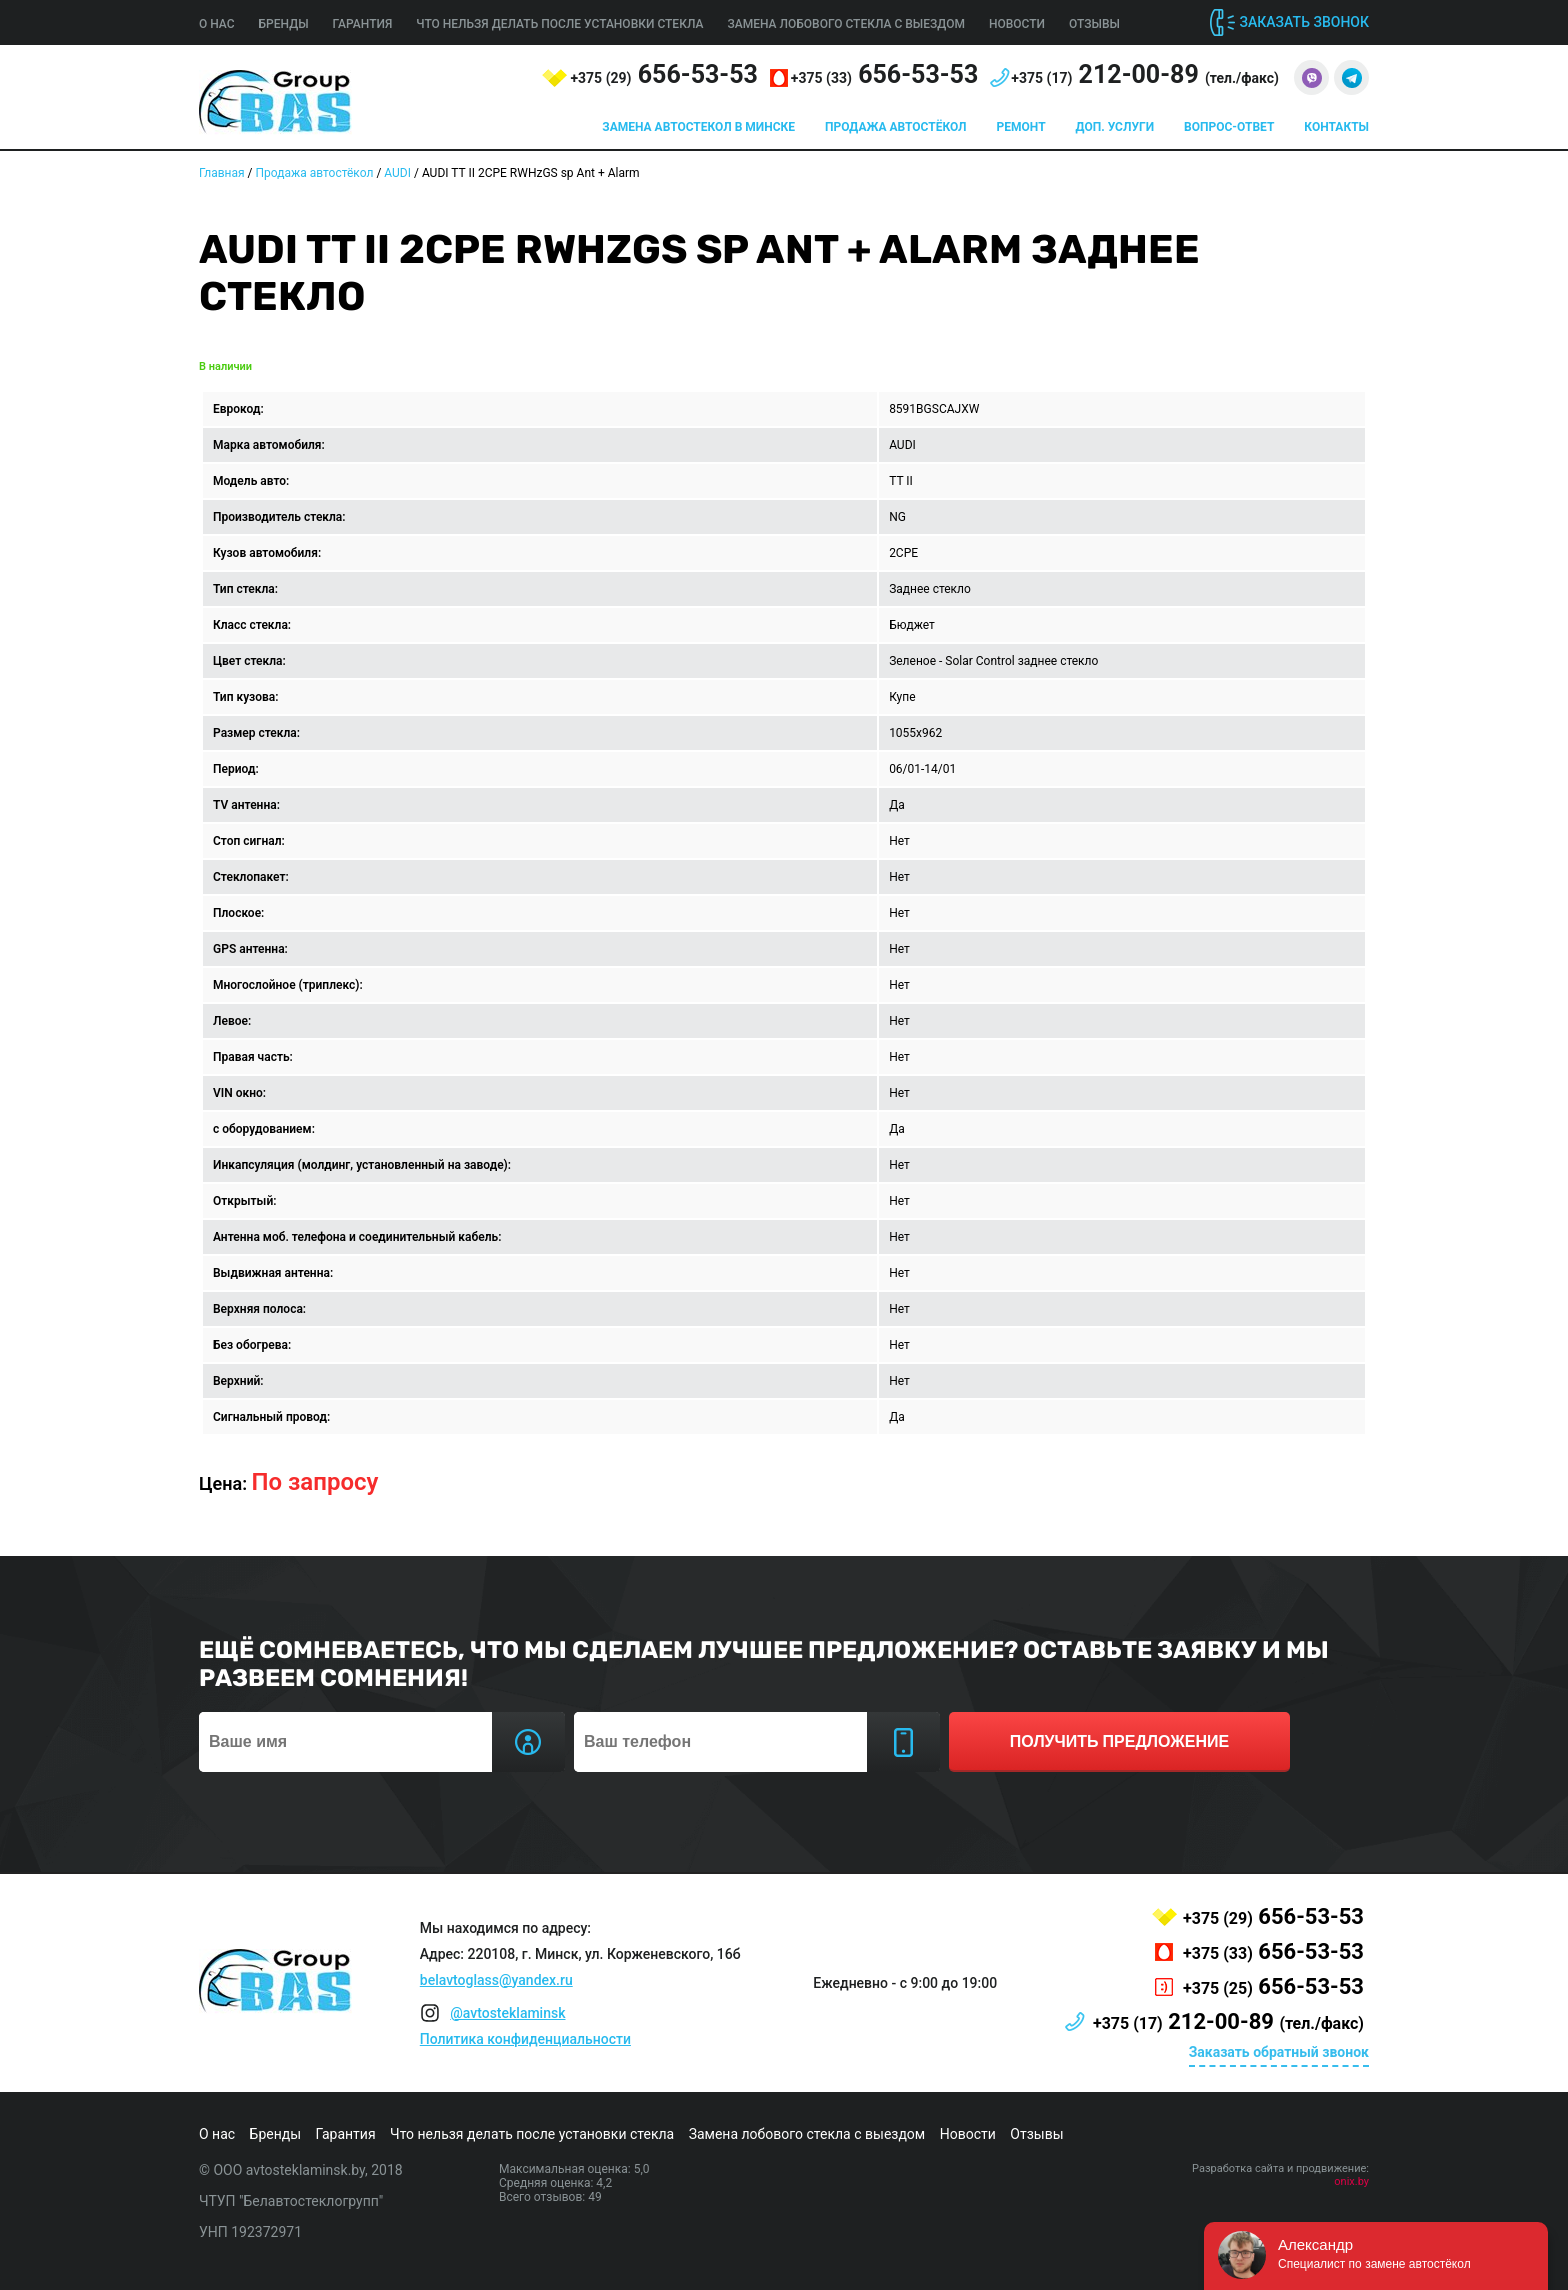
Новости (1017, 24)
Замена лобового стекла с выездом (846, 24)
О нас (217, 24)
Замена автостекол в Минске (698, 127)
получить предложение (1119, 1741)
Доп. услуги (1115, 127)
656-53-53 (663, 74)
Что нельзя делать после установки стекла (559, 24)
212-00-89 (1145, 74)
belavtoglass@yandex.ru (496, 1980)
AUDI (397, 173)
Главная (222, 173)
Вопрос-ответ (1229, 127)
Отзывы (1094, 24)
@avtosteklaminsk (507, 2013)
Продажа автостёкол (896, 127)
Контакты (1336, 127)
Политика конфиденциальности (525, 2039)
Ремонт (1021, 127)
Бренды (284, 24)
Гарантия (363, 24)
